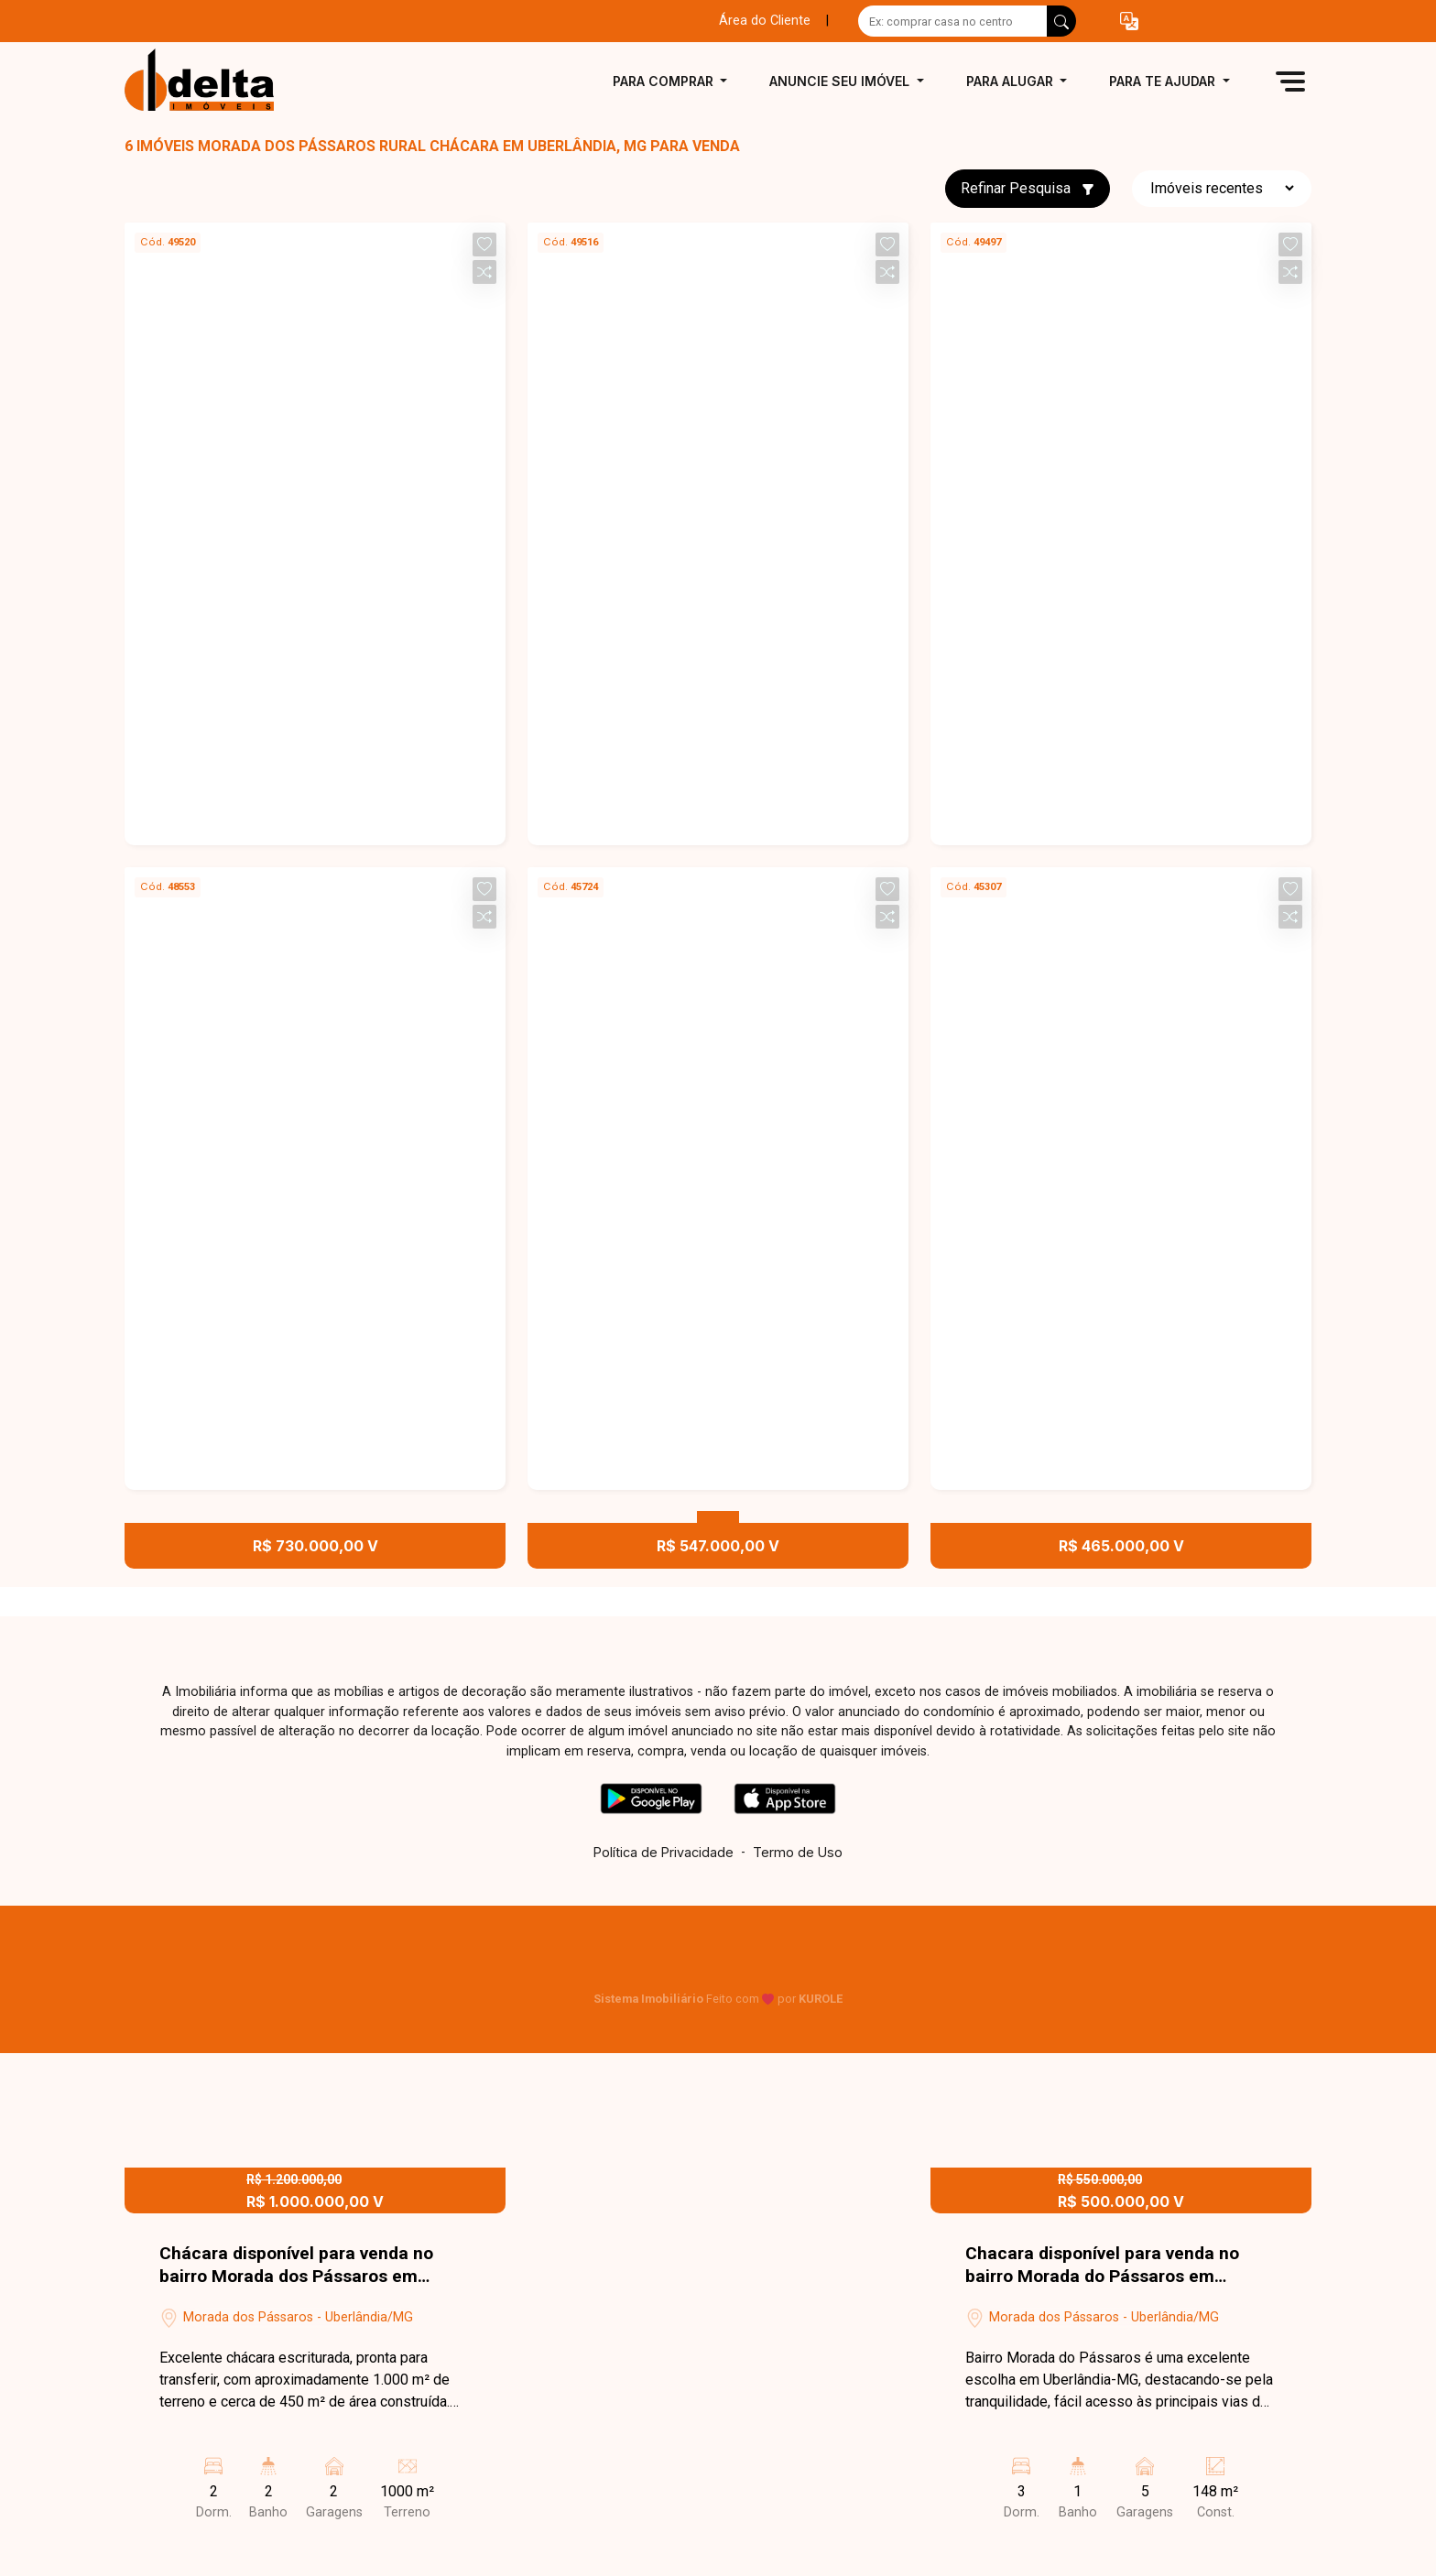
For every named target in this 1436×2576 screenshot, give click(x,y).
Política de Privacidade (663, 1852)
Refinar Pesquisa (1027, 188)
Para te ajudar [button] (1164, 81)
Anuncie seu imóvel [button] (841, 81)
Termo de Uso (798, 1852)
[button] (1129, 21)
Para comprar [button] (665, 81)
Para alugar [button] (1011, 81)
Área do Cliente (764, 20)
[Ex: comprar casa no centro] (953, 21)
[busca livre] (1061, 21)
